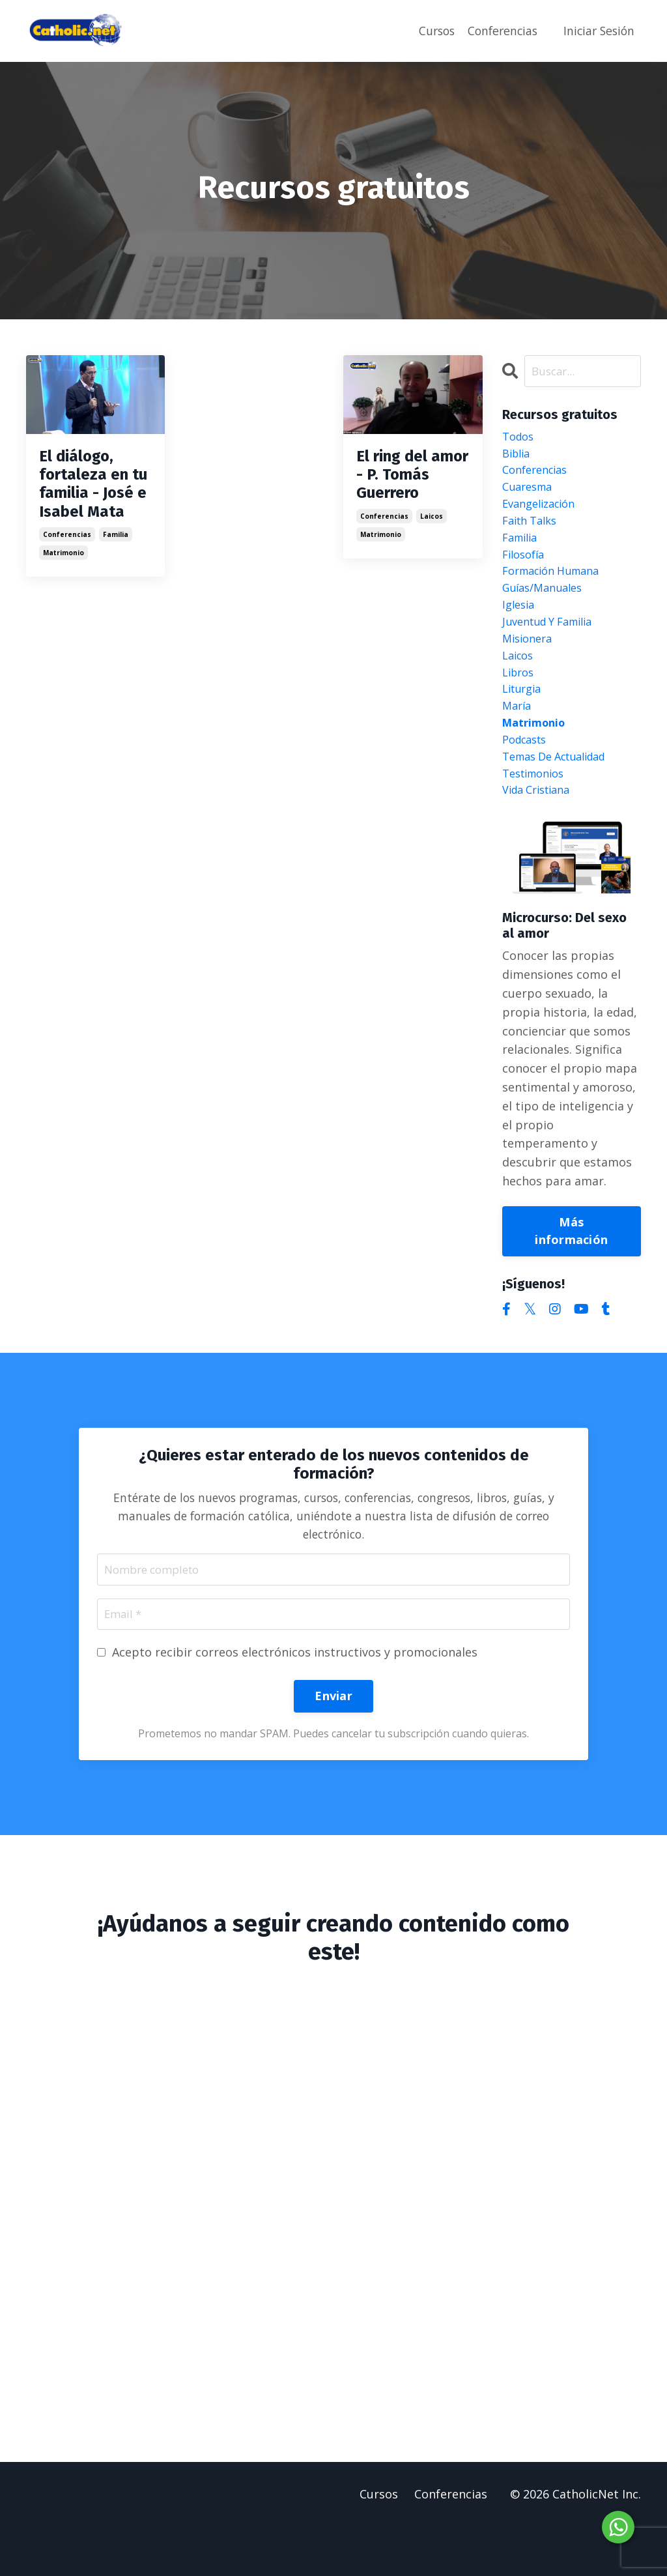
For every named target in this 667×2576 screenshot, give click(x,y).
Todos (519, 438)
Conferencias (497, 30)
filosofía (526, 569)
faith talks (533, 532)
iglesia (520, 626)
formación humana (557, 588)
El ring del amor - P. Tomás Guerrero (410, 462)
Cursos (429, 30)
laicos (431, 491)
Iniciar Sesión (597, 30)
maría (518, 739)
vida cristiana (541, 832)
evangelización (543, 513)
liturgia (524, 720)
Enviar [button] (333, 1744)
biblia (518, 457)
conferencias (67, 522)
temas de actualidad (561, 795)
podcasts (527, 776)
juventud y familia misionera (553, 654)
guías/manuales (546, 607)
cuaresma (530, 494)
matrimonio (63, 540)
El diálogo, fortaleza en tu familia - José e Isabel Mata (84, 477)
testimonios (537, 814)
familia (115, 522)
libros (520, 701)
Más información (571, 1273)
